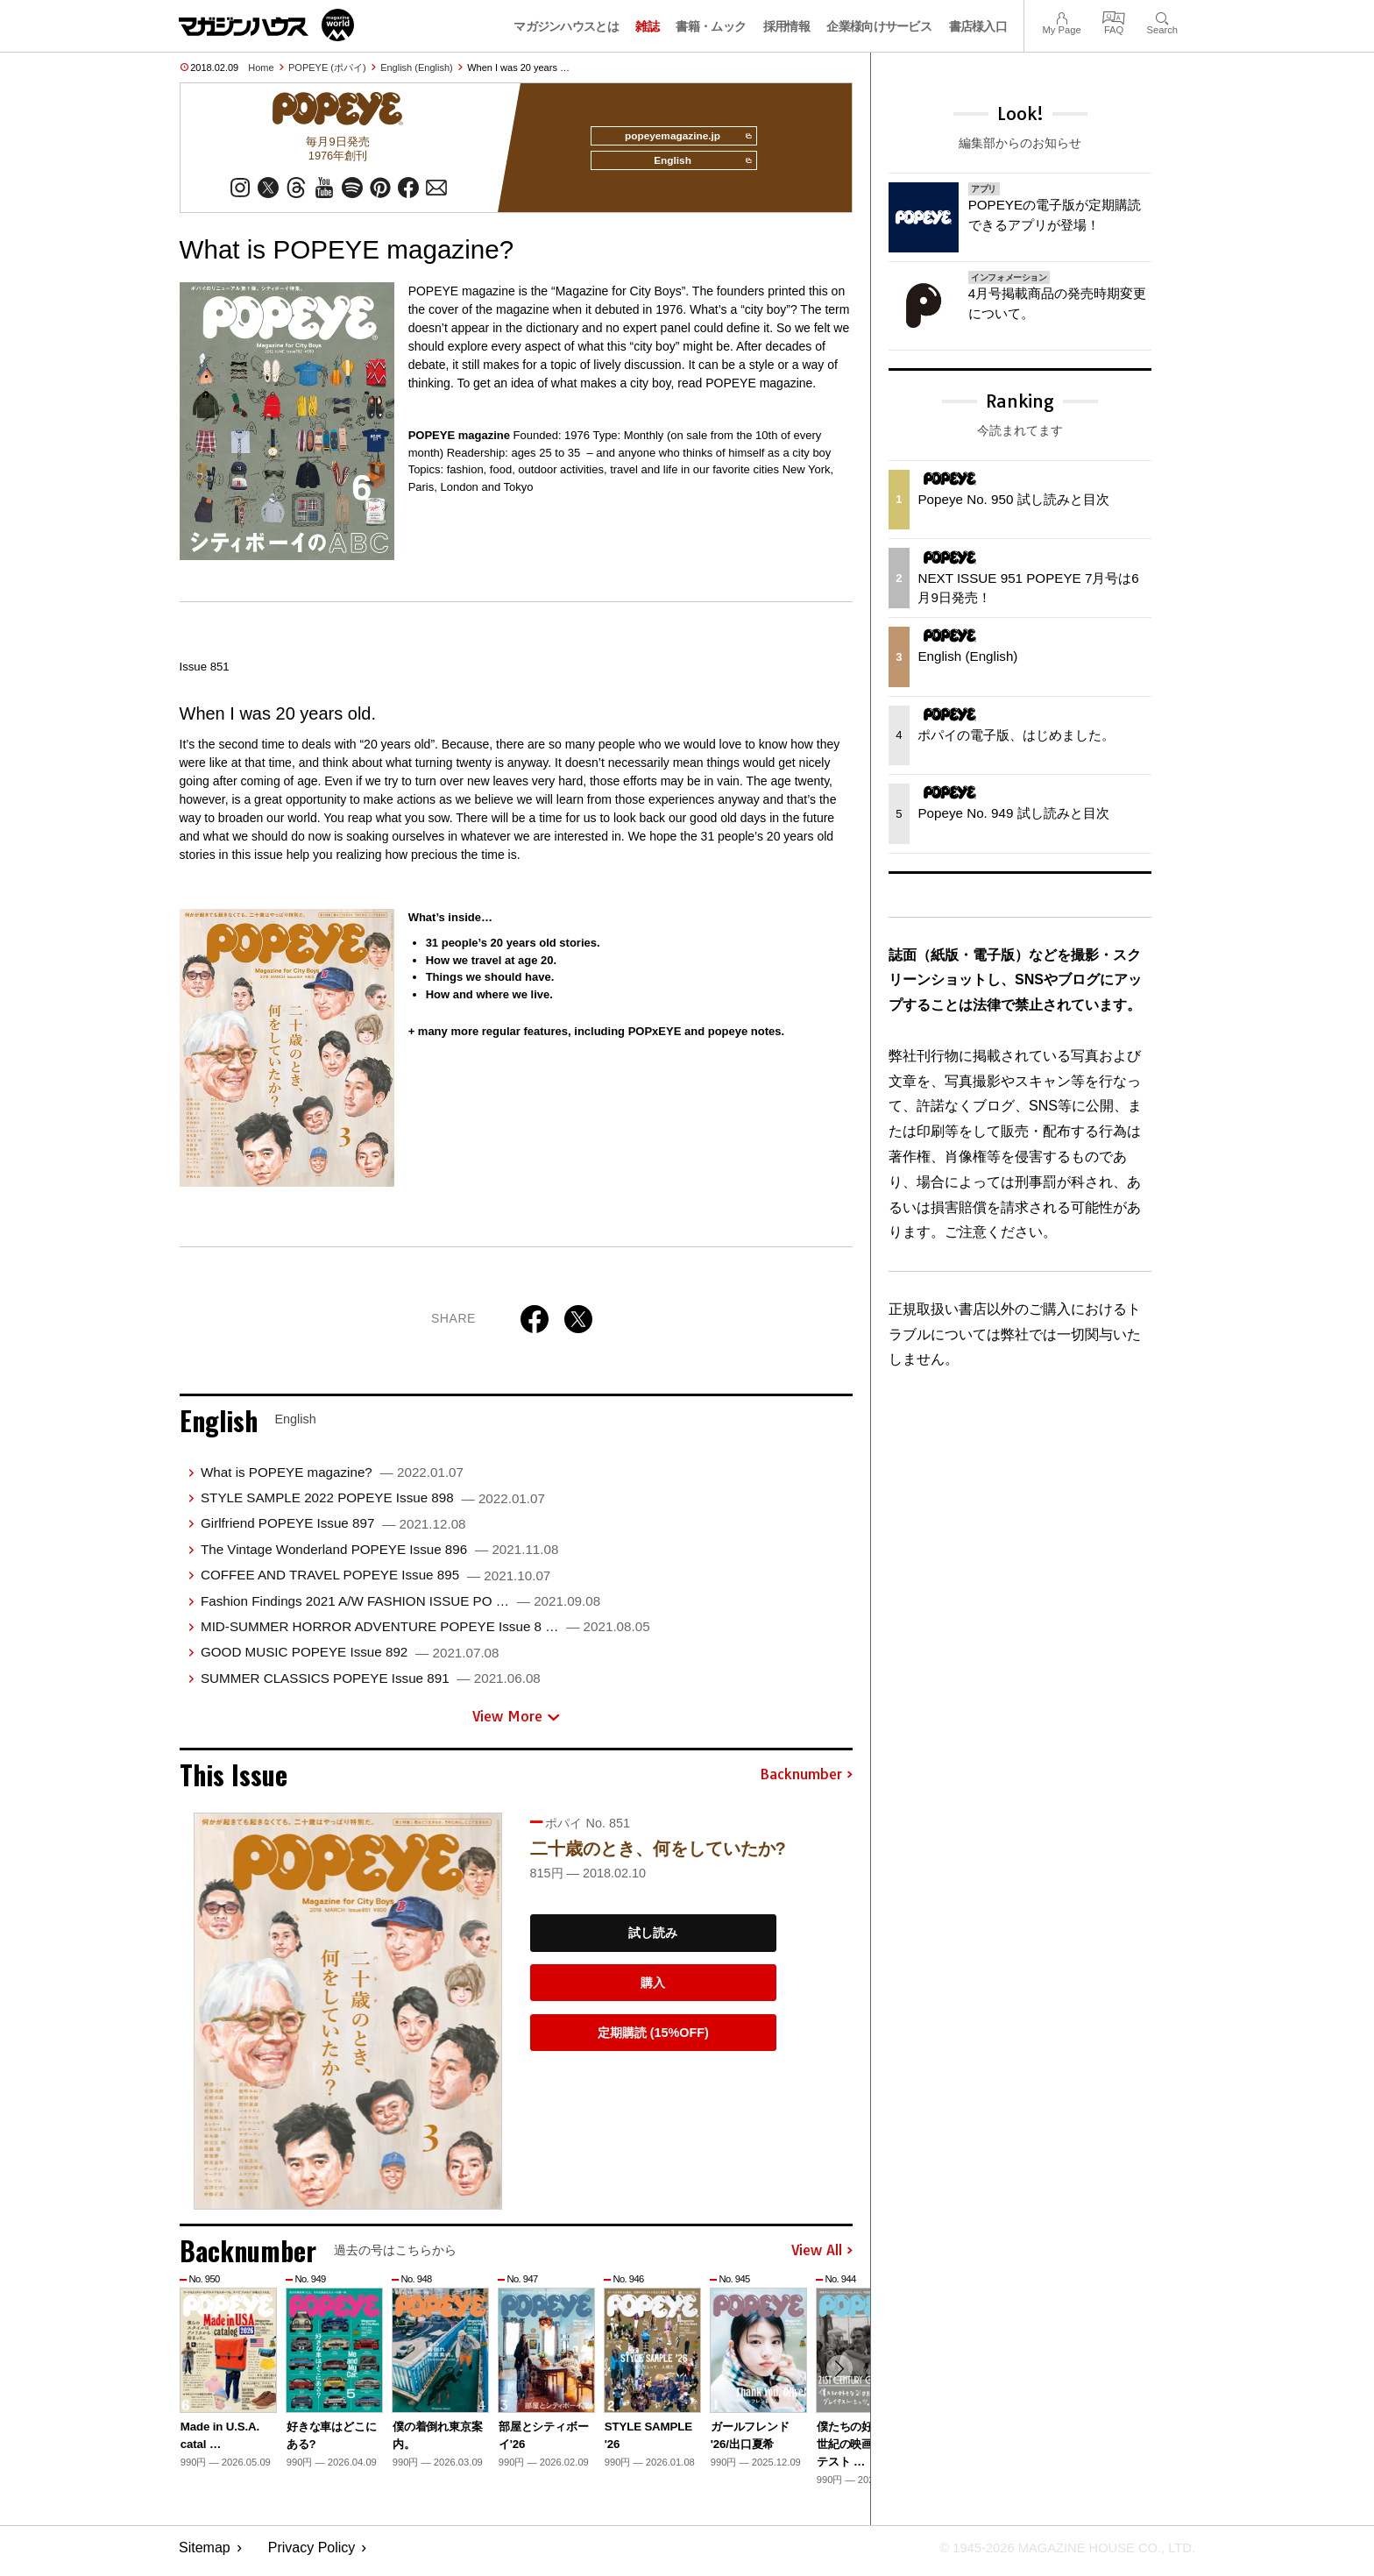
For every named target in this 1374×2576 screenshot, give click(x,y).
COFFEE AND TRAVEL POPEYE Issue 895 (375, 1581)
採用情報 (786, 26)
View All (822, 2258)
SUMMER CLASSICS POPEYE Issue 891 (371, 1685)
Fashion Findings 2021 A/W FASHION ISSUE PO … (400, 1607)
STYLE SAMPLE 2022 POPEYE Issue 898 (373, 1504)
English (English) (416, 67)
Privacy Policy (312, 2554)
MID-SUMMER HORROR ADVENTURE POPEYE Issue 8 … (425, 1633)
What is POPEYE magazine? (332, 1479)
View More (516, 1723)
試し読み (652, 1940)
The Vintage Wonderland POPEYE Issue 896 (379, 1556)
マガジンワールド (266, 25)
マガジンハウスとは (566, 26)
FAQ (1114, 16)
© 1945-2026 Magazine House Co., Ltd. (1056, 2554)
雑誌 (647, 26)
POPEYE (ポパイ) (327, 67)
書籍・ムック (711, 26)
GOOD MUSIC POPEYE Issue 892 (350, 1658)
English (698, 168)
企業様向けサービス (878, 26)
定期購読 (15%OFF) (653, 2040)
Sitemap (204, 2554)
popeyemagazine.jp (680, 137)
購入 (653, 1990)
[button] (837, 2378)
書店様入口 (978, 26)
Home (260, 67)
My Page (1061, 16)
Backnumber (806, 1782)
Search (1162, 16)
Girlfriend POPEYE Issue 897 (333, 1529)
